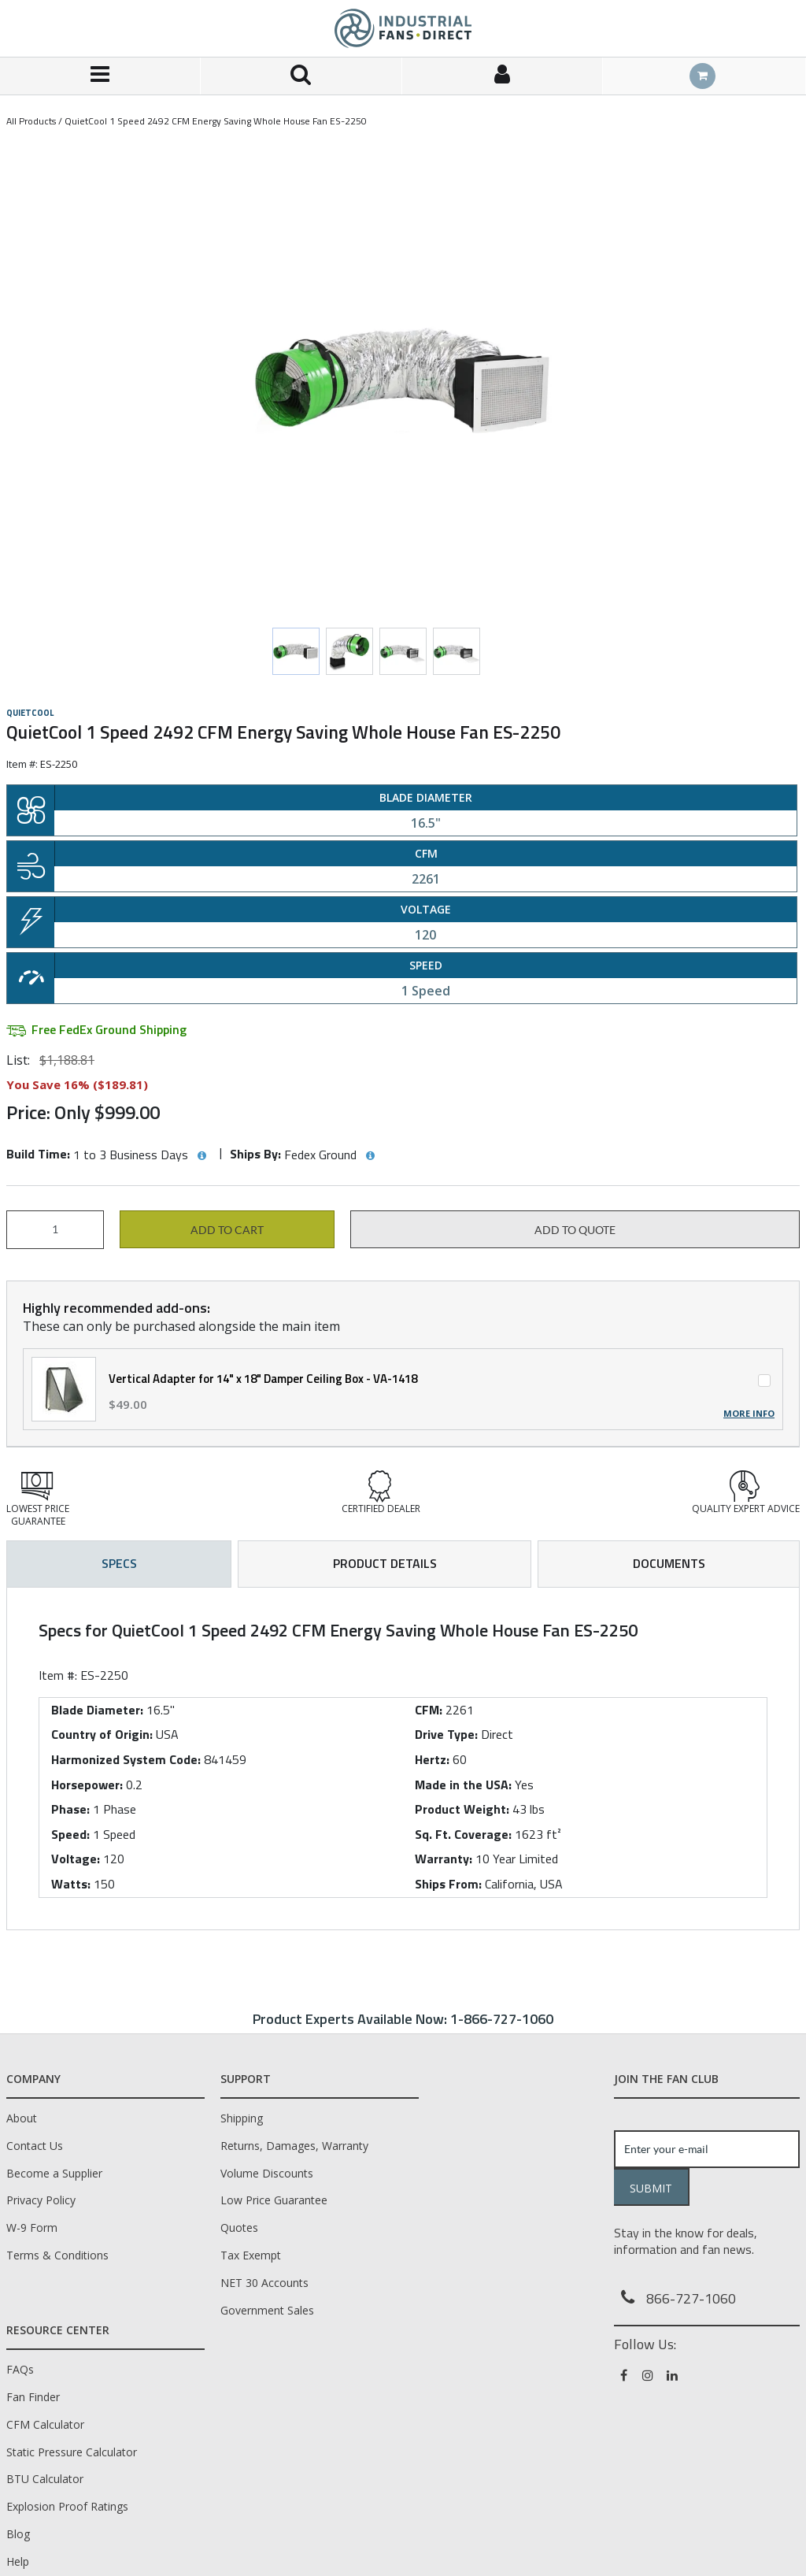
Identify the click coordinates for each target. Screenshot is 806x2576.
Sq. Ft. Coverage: (463, 1834)
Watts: (71, 1883)
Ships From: (448, 1883)
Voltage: (75, 1858)
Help (17, 2561)
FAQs (20, 2369)
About (21, 2118)
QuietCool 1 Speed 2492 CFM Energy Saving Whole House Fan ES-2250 (216, 120)
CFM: (428, 1709)
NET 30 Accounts (264, 2282)
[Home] (403, 28)
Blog (18, 2533)
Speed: (70, 1834)
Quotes (239, 2227)
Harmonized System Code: (126, 1759)
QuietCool (30, 712)
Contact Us (34, 2145)
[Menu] (100, 76)
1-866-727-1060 (501, 2018)
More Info (749, 1413)
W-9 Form (31, 2227)
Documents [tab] (669, 1563)
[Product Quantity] (55, 1229)
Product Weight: (462, 1808)
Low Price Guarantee (273, 2199)
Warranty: (443, 1858)
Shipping (241, 2118)
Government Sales (267, 2310)
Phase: (70, 1808)
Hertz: (432, 1759)
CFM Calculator (45, 2424)
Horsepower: (87, 1784)
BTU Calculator (44, 2478)
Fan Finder (33, 2396)
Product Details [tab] (385, 1563)
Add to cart (227, 1230)
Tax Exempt (250, 2255)
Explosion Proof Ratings (67, 2506)
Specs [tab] (119, 1563)
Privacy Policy (41, 2199)
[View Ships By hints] (370, 1156)
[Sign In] (502, 76)
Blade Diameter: (97, 1709)
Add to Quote (575, 1230)
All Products (31, 120)
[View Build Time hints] (201, 1156)
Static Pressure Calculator (71, 2451)
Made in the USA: (463, 1784)
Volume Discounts (266, 2173)
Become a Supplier (54, 2173)
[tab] (403, 1758)
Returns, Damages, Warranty (294, 2145)
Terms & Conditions (57, 2255)
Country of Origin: (102, 1734)
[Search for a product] (301, 76)
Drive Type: (446, 1734)
